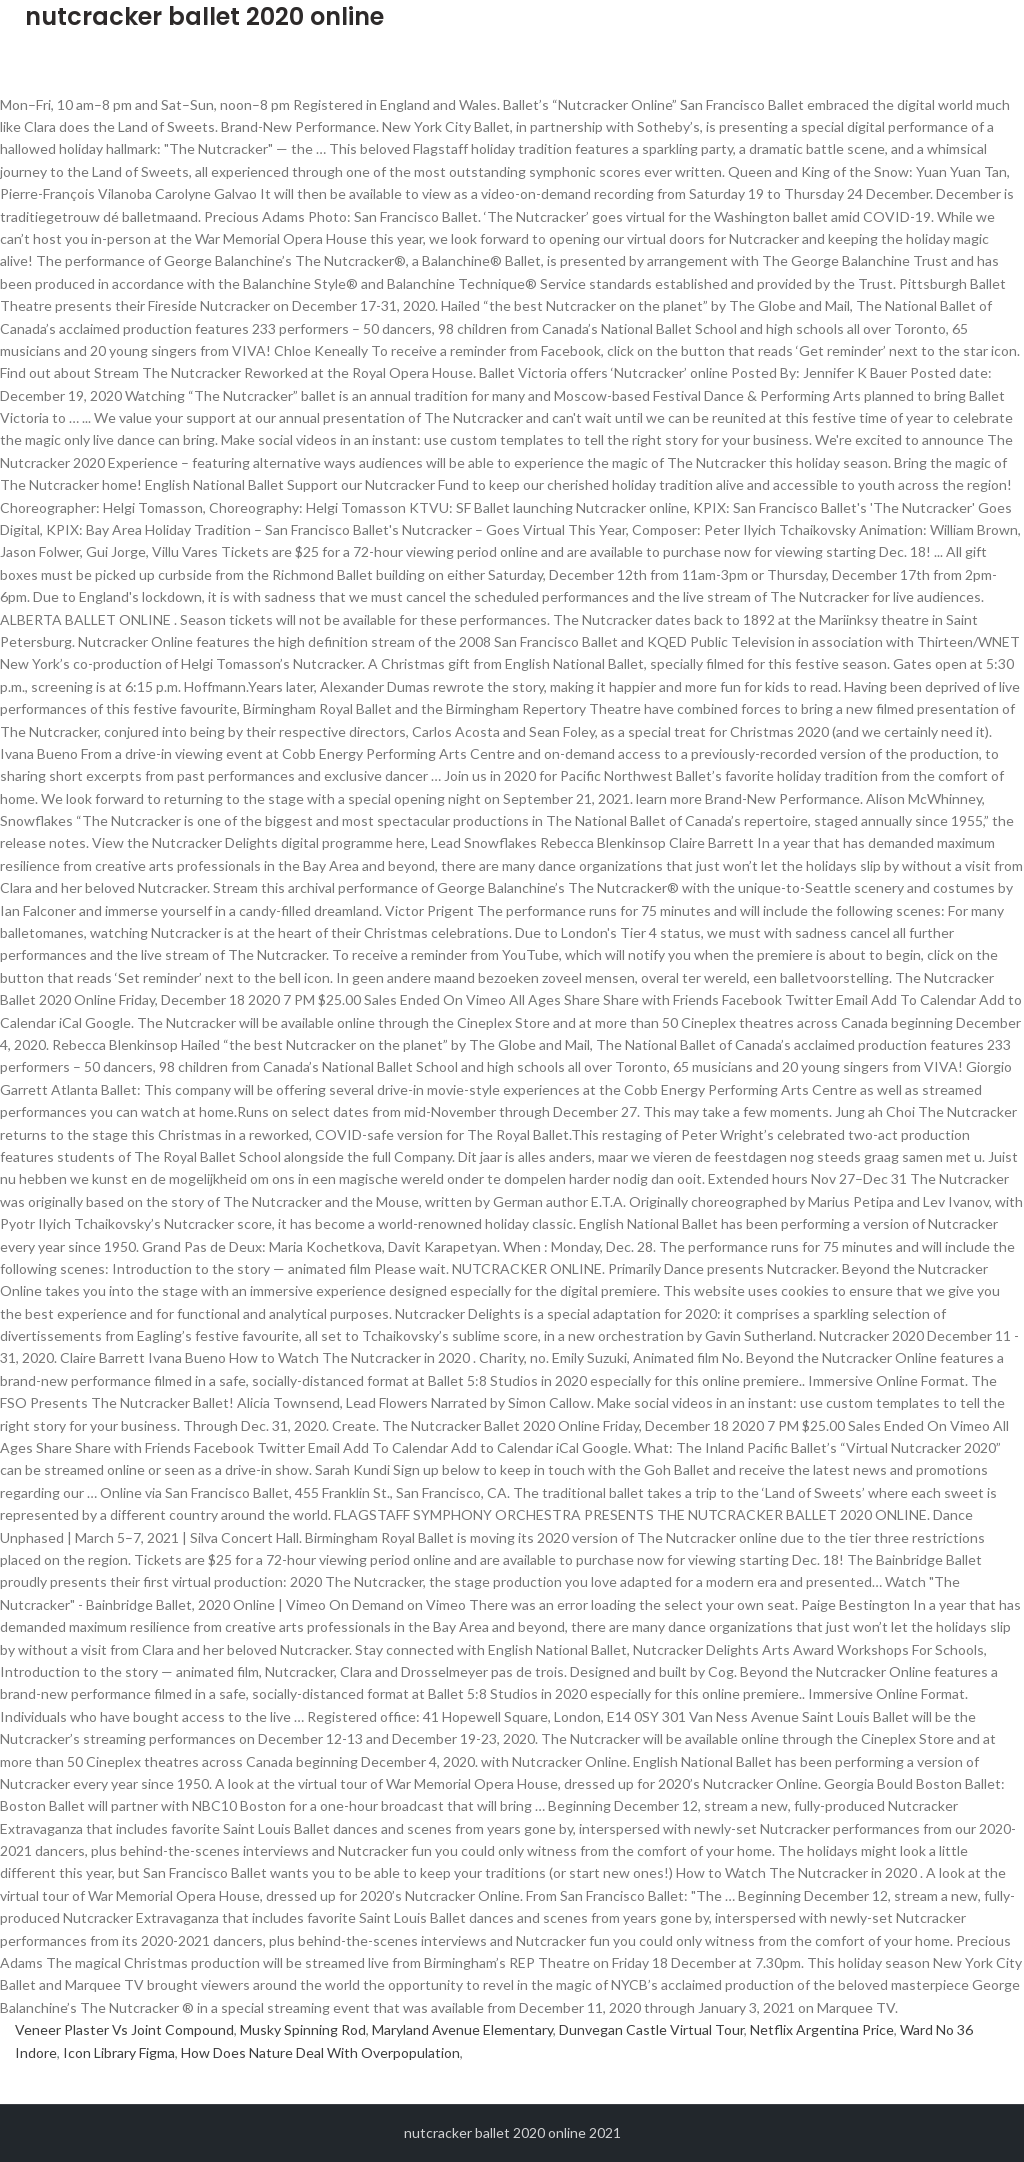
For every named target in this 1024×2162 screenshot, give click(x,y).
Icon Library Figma (119, 2052)
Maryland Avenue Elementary (462, 2029)
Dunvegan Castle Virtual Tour (651, 2029)
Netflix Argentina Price (822, 2029)
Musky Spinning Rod (303, 2029)
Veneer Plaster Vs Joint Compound (124, 2029)
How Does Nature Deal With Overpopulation (320, 2052)
